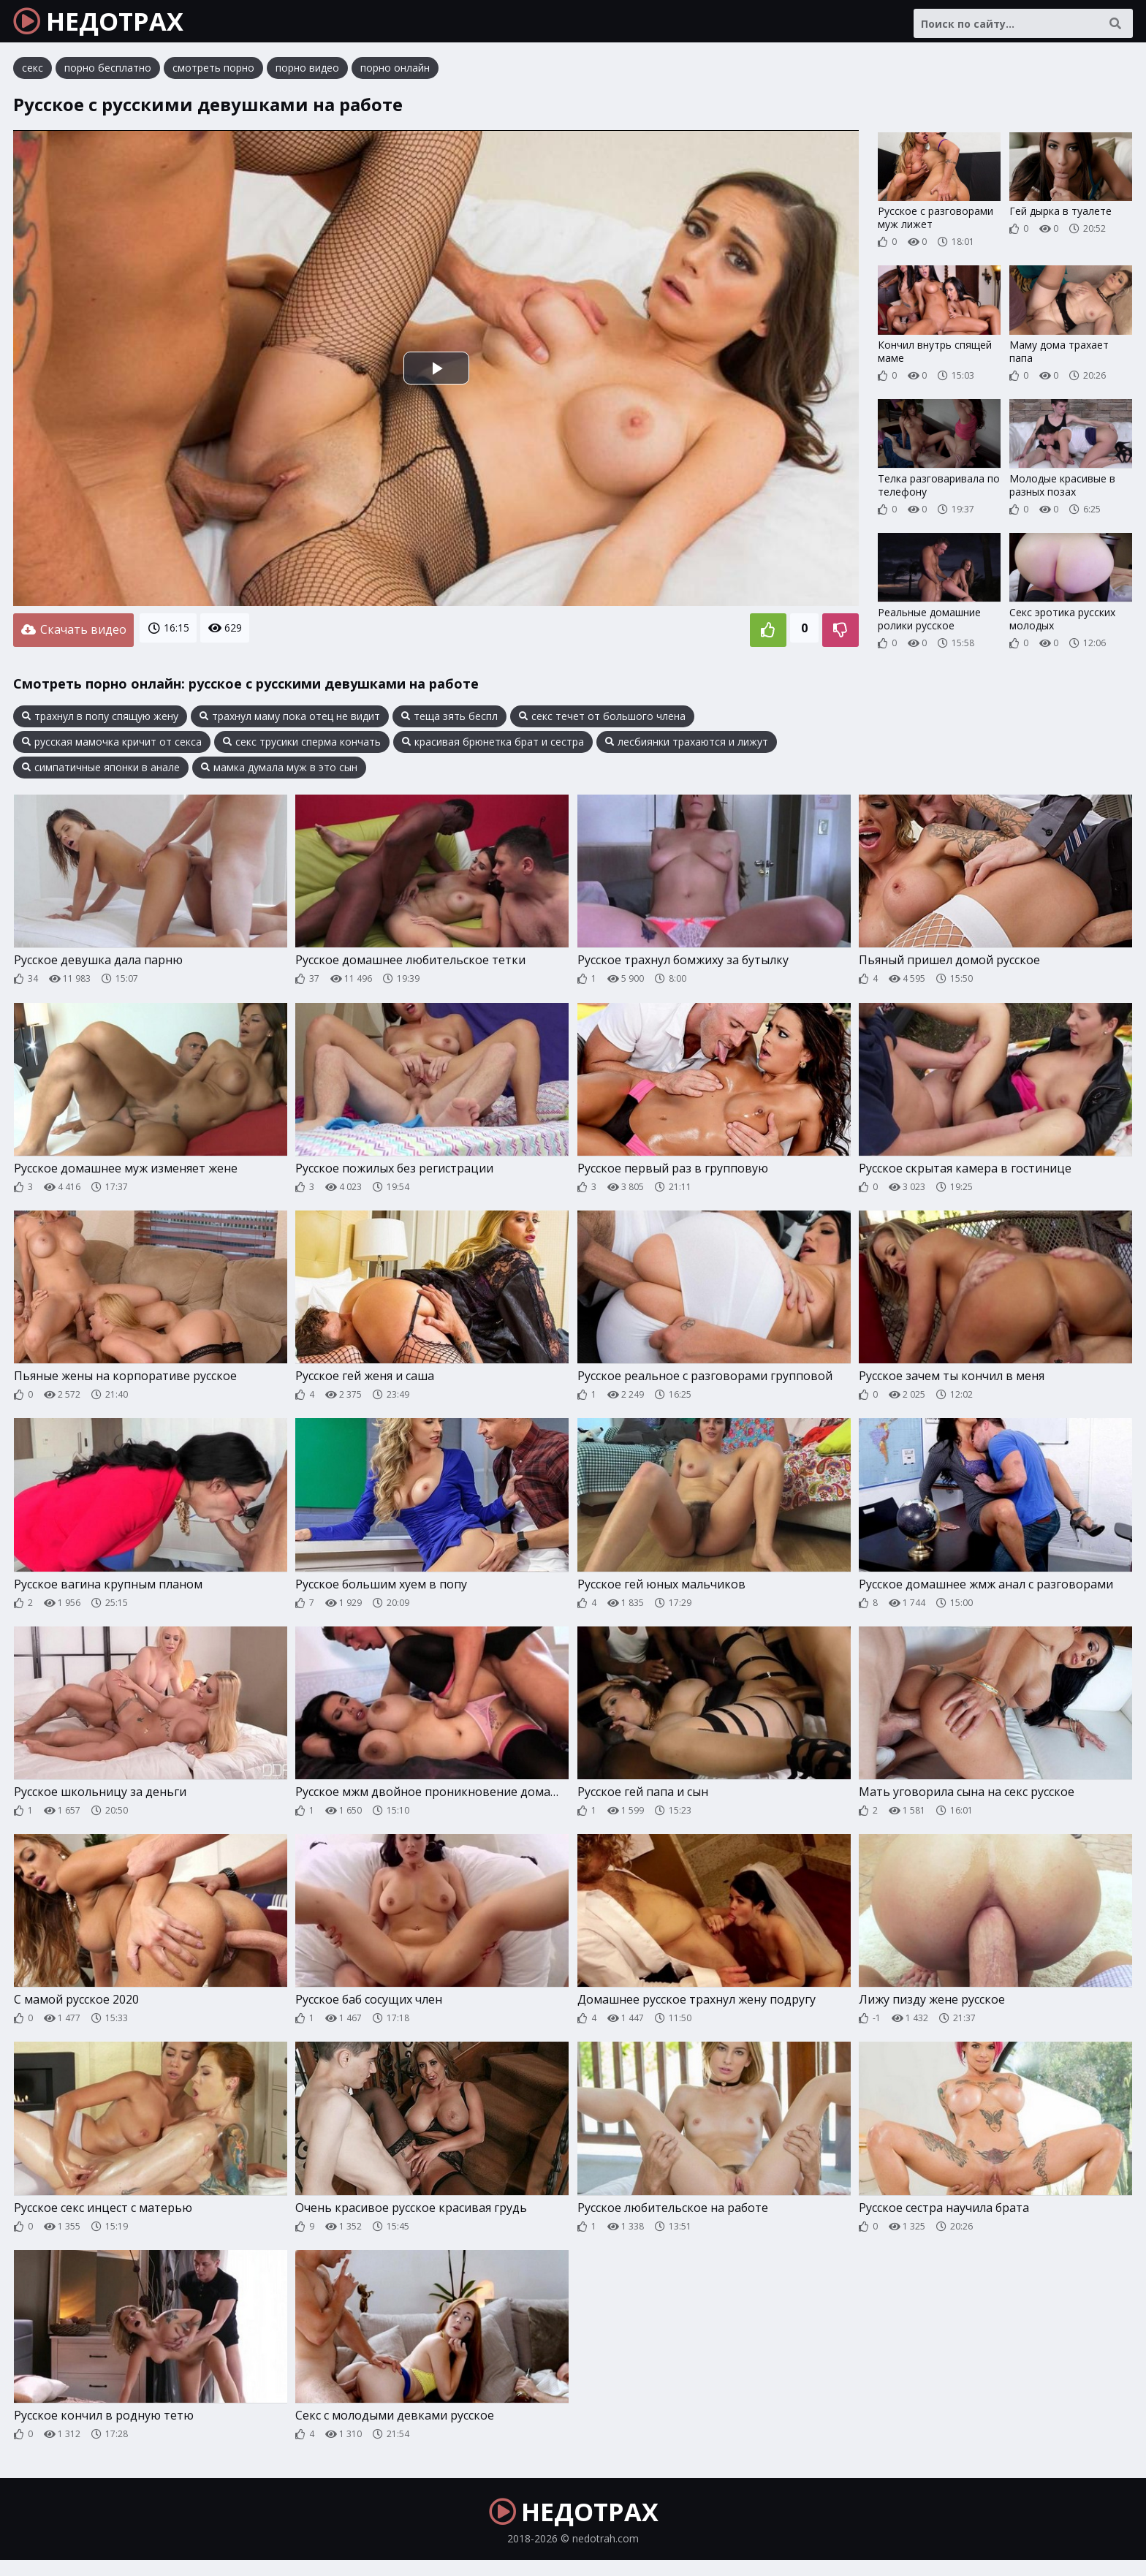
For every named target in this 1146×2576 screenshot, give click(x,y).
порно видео (307, 76)
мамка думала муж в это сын (279, 772)
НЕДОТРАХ (110, 25)
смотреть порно (213, 76)
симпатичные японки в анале (101, 772)
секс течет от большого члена (602, 721)
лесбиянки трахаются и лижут (686, 746)
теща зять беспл (449, 721)
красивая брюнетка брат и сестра (493, 746)
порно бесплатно (107, 76)
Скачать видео (73, 636)
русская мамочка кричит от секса (112, 746)
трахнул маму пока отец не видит (290, 721)
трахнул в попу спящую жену (100, 721)
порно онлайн (395, 76)
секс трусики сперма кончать (302, 746)
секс (32, 76)
